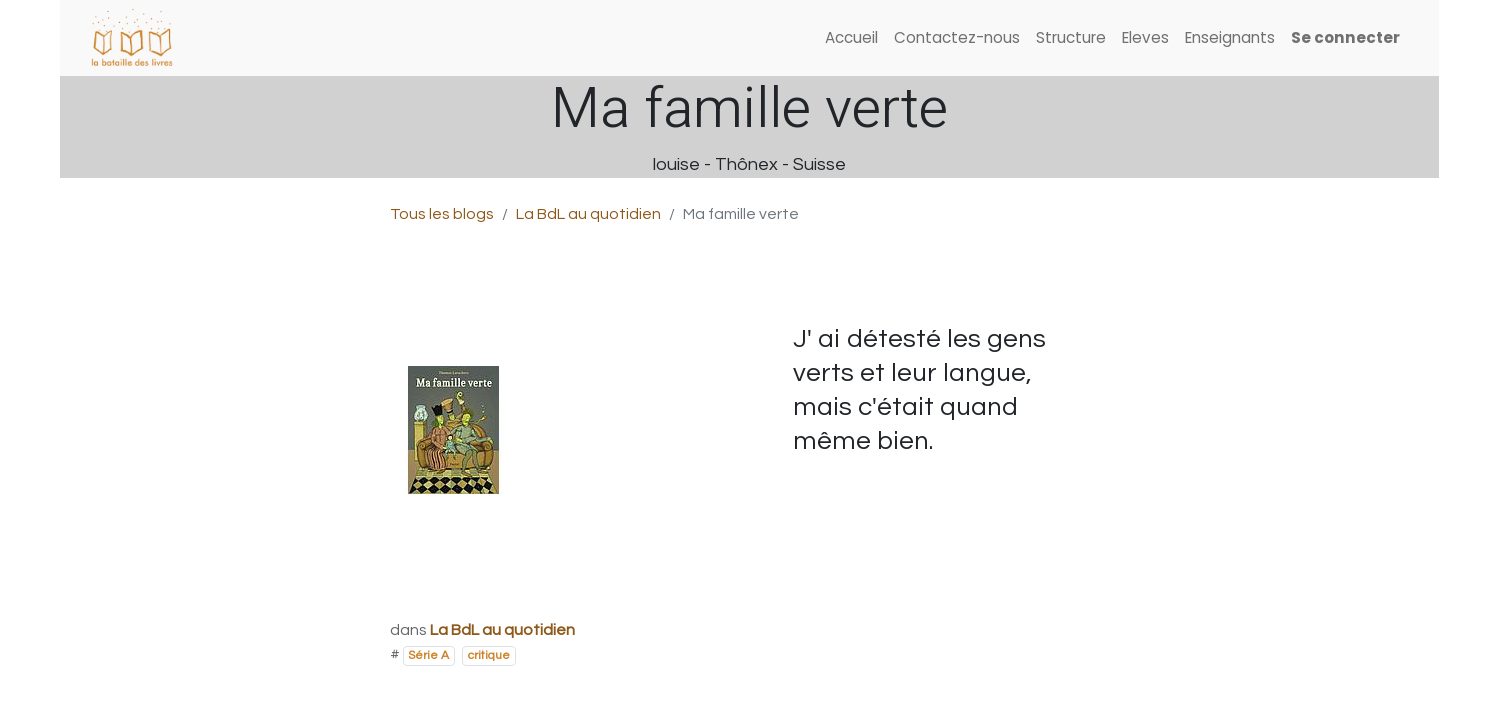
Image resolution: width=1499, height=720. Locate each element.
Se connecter (1345, 37)
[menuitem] (851, 38)
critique (489, 655)
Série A (428, 655)
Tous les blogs (442, 214)
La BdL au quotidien (588, 214)
